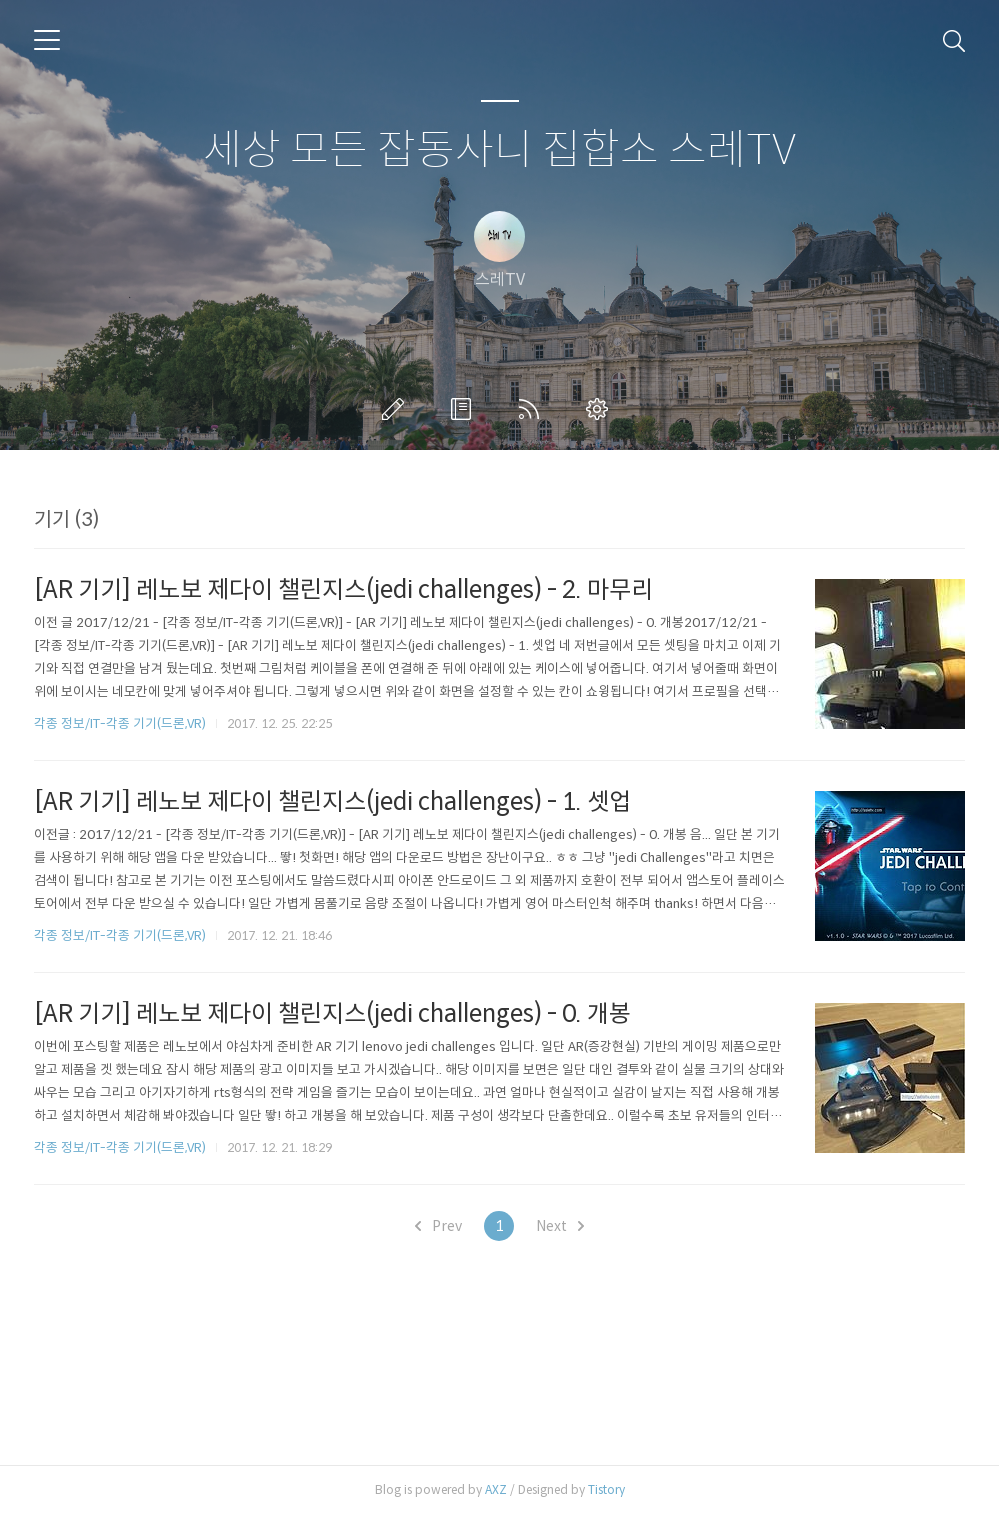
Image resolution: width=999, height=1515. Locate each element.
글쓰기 (397, 409)
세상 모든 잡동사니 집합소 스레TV (499, 150)
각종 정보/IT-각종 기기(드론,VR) (120, 723)
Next (560, 1226)
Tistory (606, 1489)
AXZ (496, 1489)
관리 (601, 409)
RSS (533, 409)
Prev (438, 1226)
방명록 (465, 409)
